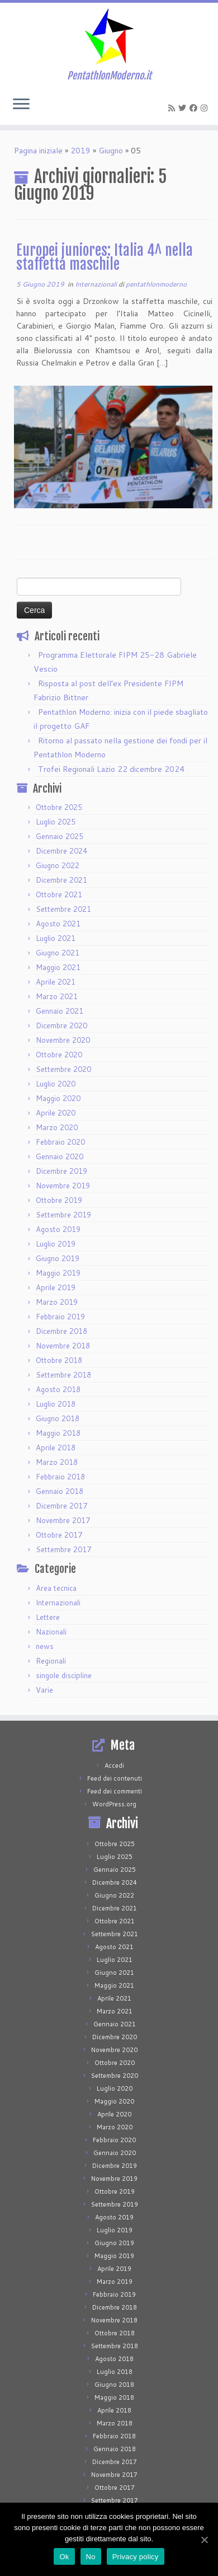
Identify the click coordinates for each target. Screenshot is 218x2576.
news (45, 1646)
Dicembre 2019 (61, 1171)
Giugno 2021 (57, 953)
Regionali (51, 1661)
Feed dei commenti (114, 1791)
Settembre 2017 (63, 1549)
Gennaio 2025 (59, 836)
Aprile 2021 (55, 982)
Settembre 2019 (63, 1215)
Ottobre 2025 (59, 807)
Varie (44, 1690)
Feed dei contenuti (114, 1778)
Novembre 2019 (63, 1186)
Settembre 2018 (63, 1375)
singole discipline (64, 1675)
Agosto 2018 (58, 1389)
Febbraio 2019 (60, 1317)
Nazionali (51, 1632)
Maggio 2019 (58, 1273)
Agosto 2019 (58, 1229)
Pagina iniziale (38, 150)
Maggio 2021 (58, 967)
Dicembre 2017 (61, 1506)
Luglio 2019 (55, 1244)
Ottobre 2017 (59, 1535)
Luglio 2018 (55, 1404)
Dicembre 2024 (61, 851)
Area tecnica (56, 1588)
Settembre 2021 (63, 909)
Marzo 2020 (57, 1127)
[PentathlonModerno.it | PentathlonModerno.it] (109, 36)
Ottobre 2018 (59, 1360)
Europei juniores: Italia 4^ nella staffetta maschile (104, 257)
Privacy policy (135, 2556)
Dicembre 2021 (61, 880)
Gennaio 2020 (59, 1156)
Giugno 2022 (57, 865)
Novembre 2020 (63, 1040)
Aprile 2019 (55, 1287)
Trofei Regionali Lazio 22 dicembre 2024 (111, 769)
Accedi (114, 1765)
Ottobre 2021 (59, 894)
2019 (80, 150)
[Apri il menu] (21, 104)
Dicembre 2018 (61, 1331)
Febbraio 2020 (60, 1142)
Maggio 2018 (58, 1433)
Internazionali (97, 284)
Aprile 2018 (55, 1447)
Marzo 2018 (57, 1462)
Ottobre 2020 (59, 1055)
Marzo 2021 (57, 996)
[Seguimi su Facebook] (195, 108)
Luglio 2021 (55, 938)
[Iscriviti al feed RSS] (173, 108)
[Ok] (204, 2539)
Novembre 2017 (63, 1520)
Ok (64, 2556)
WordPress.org (114, 1804)
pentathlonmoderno (156, 284)
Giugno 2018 (57, 1418)
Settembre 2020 (63, 1069)
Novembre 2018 (63, 1346)
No (91, 2556)
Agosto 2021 (58, 924)
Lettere (48, 1617)
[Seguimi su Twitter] (183, 108)
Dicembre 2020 (61, 1025)
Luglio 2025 (55, 822)
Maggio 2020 (58, 1098)
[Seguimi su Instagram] (206, 108)
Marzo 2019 (57, 1302)
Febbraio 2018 (60, 1477)
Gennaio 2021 (59, 1011)
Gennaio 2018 (59, 1491)
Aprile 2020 (55, 1113)
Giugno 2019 (57, 1258)
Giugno (110, 150)
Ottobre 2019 (59, 1200)
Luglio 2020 (55, 1084)
